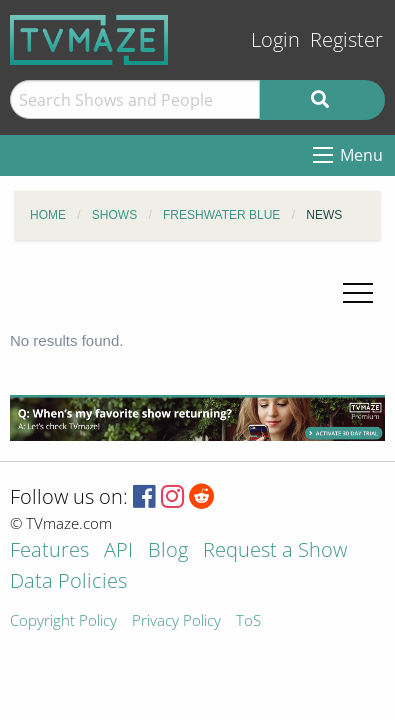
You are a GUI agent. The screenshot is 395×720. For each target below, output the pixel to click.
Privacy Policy (176, 621)
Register (346, 39)
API (118, 551)
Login (275, 39)
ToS (248, 621)
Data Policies (68, 582)
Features (49, 551)
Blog (168, 551)
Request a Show (275, 551)
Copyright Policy (63, 621)
